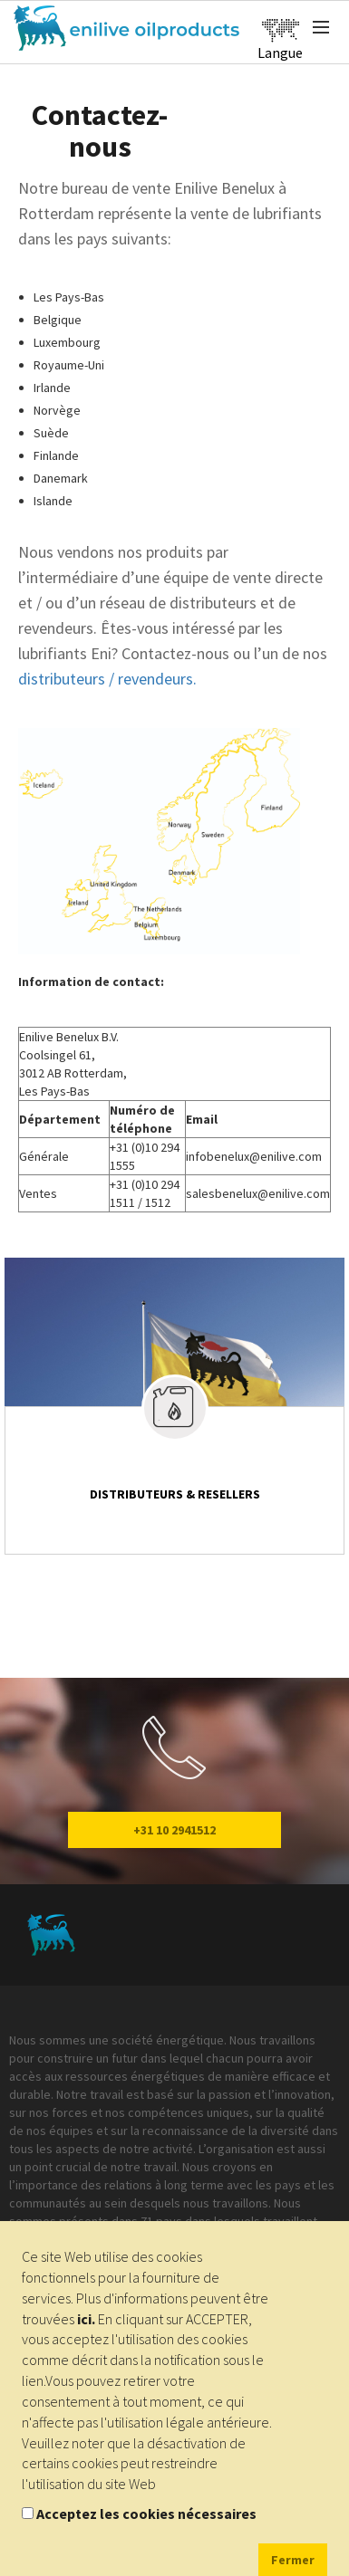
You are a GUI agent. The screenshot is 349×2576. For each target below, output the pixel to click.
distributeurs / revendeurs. (107, 678)
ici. (86, 2319)
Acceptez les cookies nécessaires (146, 2513)
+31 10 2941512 (174, 1830)
